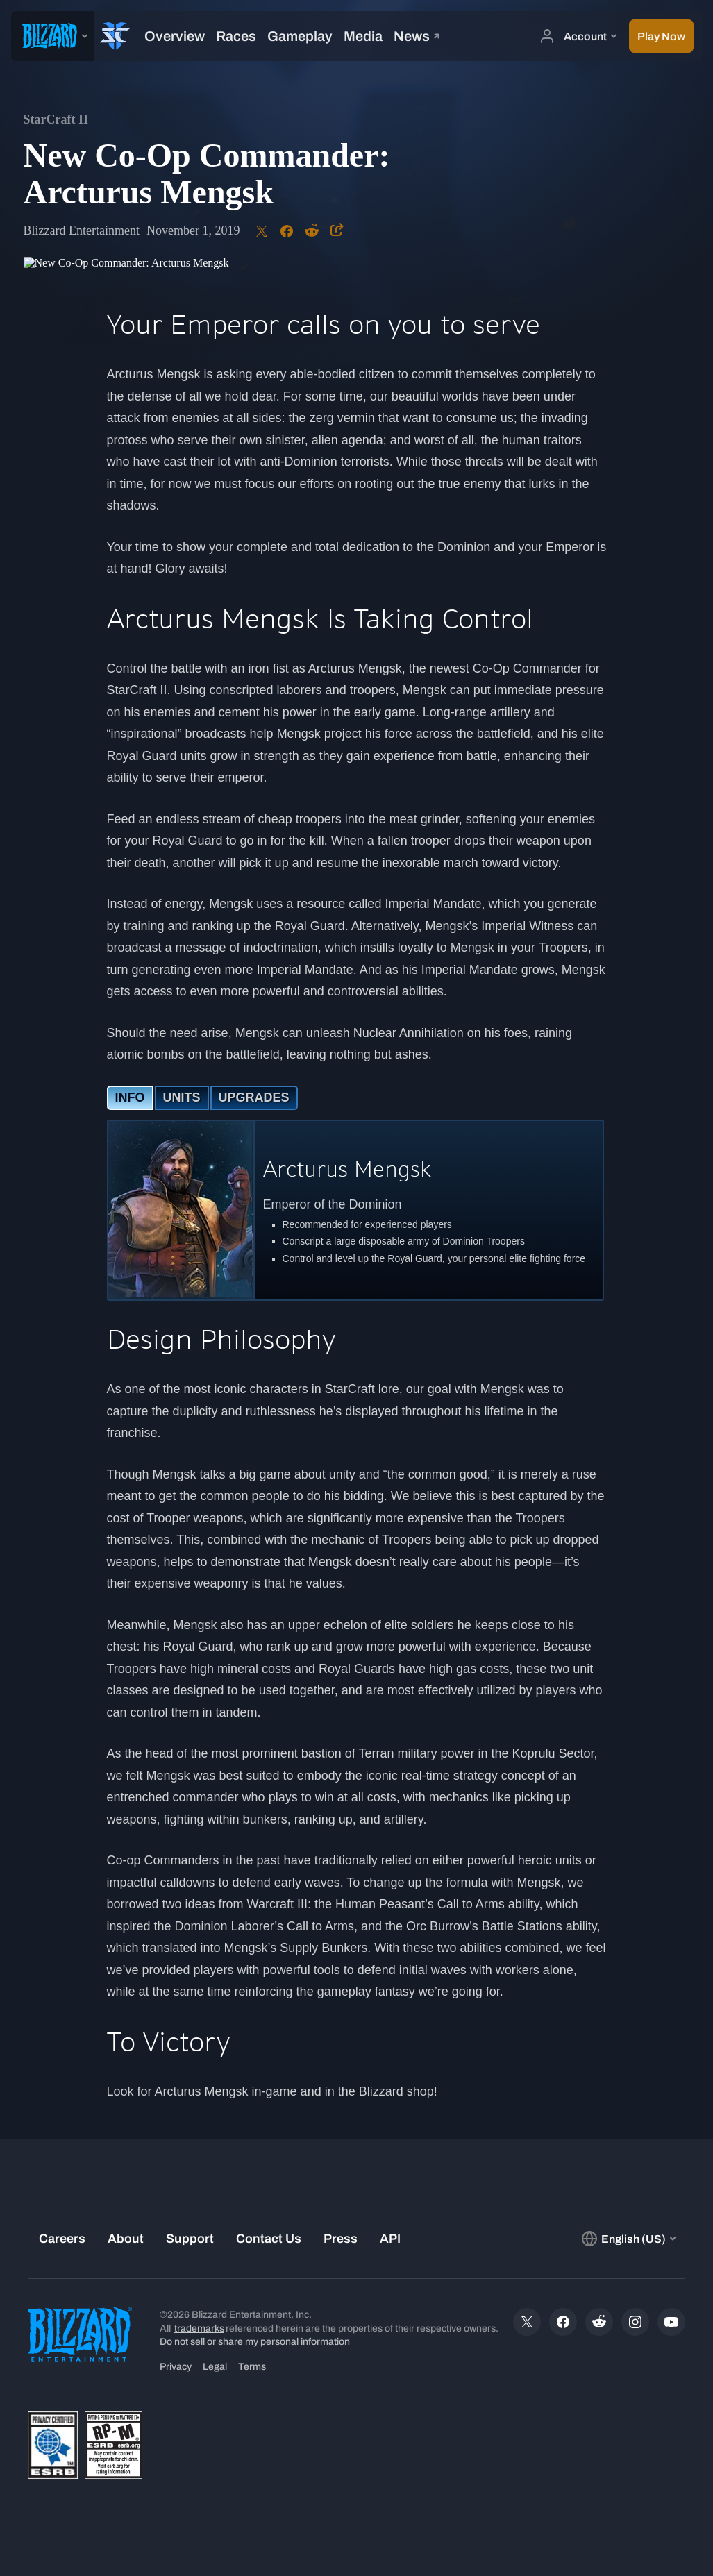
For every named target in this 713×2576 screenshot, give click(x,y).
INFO (130, 1097)
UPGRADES (254, 1097)
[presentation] (52, 36)
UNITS (182, 1097)
